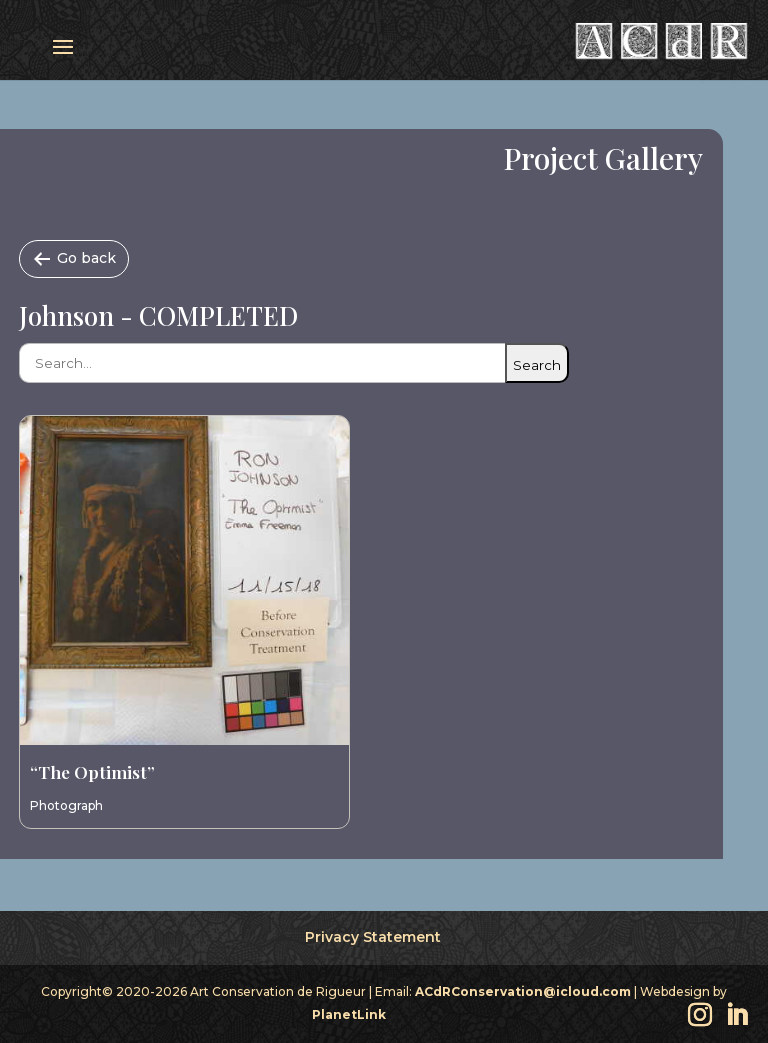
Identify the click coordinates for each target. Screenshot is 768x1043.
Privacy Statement (373, 937)
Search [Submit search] (537, 365)
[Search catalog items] (262, 363)
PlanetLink (349, 1014)
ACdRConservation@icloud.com (523, 991)
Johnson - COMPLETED (158, 315)
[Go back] (74, 259)
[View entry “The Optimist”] (184, 580)
